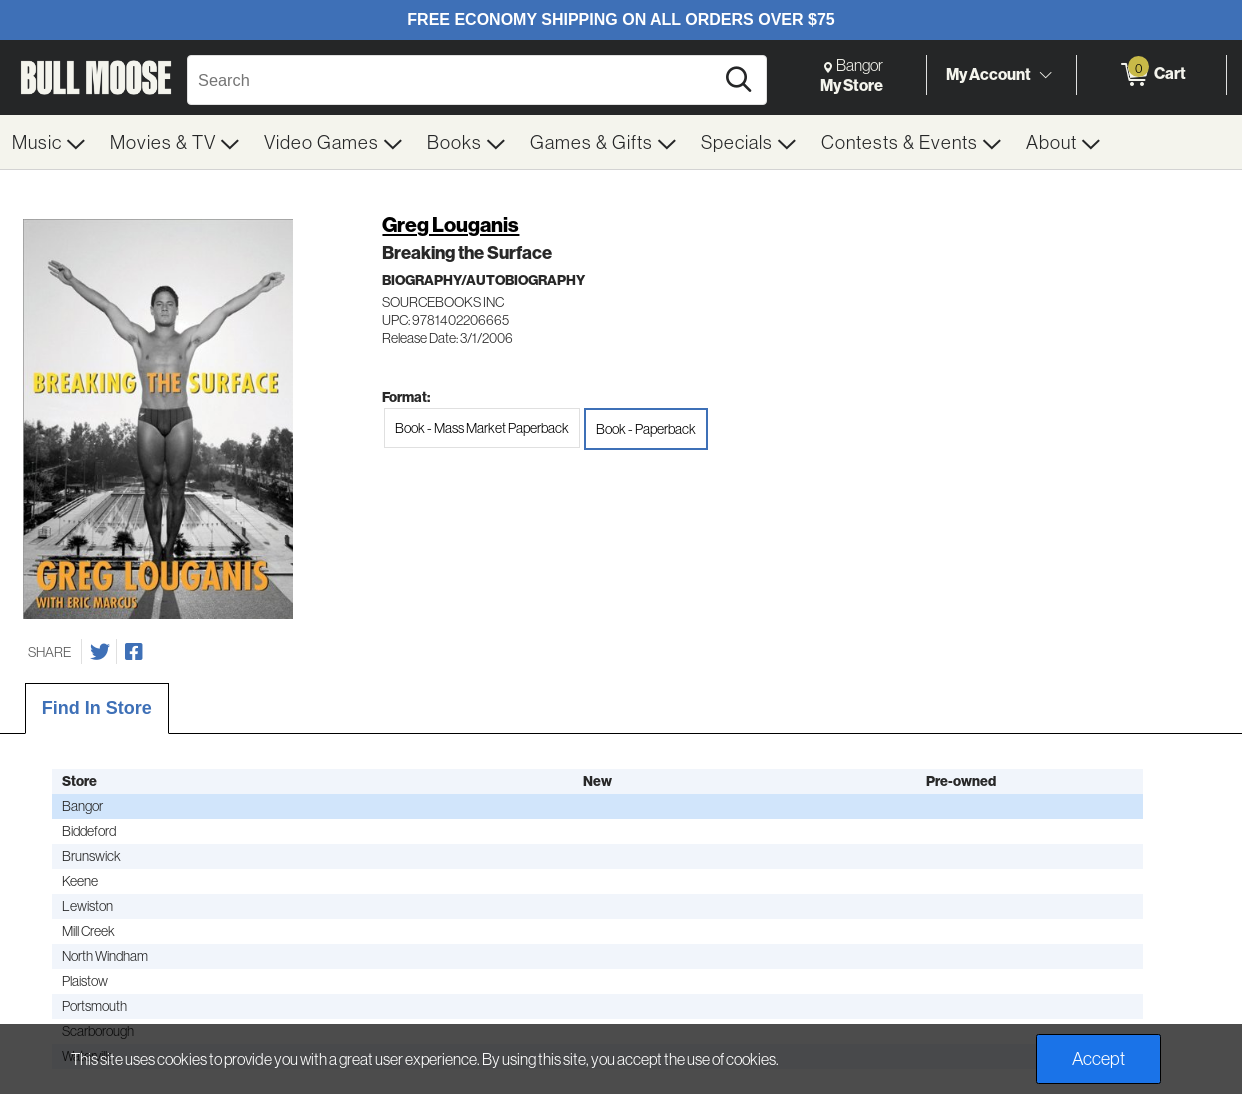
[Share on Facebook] (134, 652)
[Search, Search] (453, 80)
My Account (988, 74)
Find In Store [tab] (97, 708)
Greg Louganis (450, 224)
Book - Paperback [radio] (646, 429)
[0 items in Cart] (1151, 75)
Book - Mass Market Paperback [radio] (482, 428)
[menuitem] (49, 142)
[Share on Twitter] (100, 652)
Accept (1098, 1058)
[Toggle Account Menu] (1045, 75)
